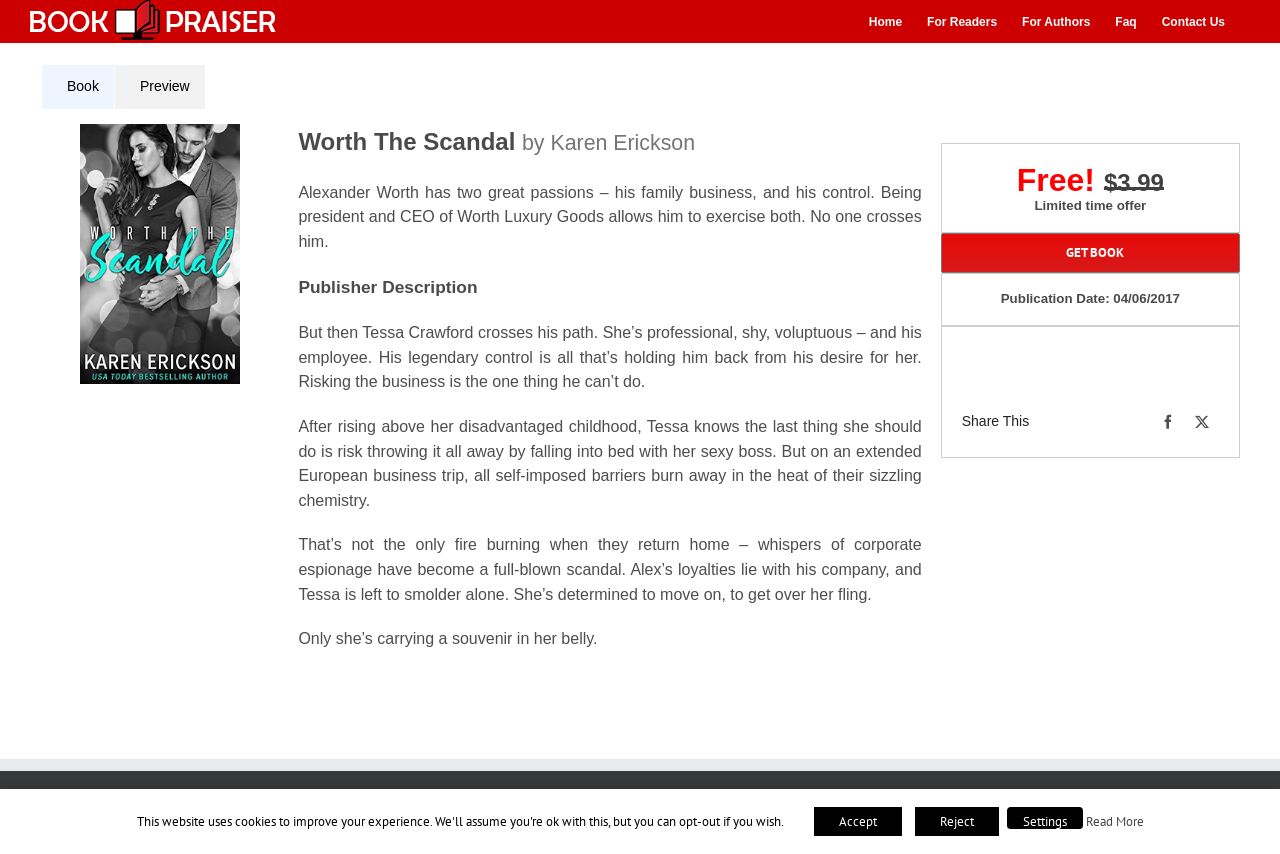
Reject (957, 821)
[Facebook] (1168, 422)
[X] (1202, 422)
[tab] (78, 87)
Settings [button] (1045, 821)
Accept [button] (858, 821)
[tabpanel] (489, 399)
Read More (1115, 821)
